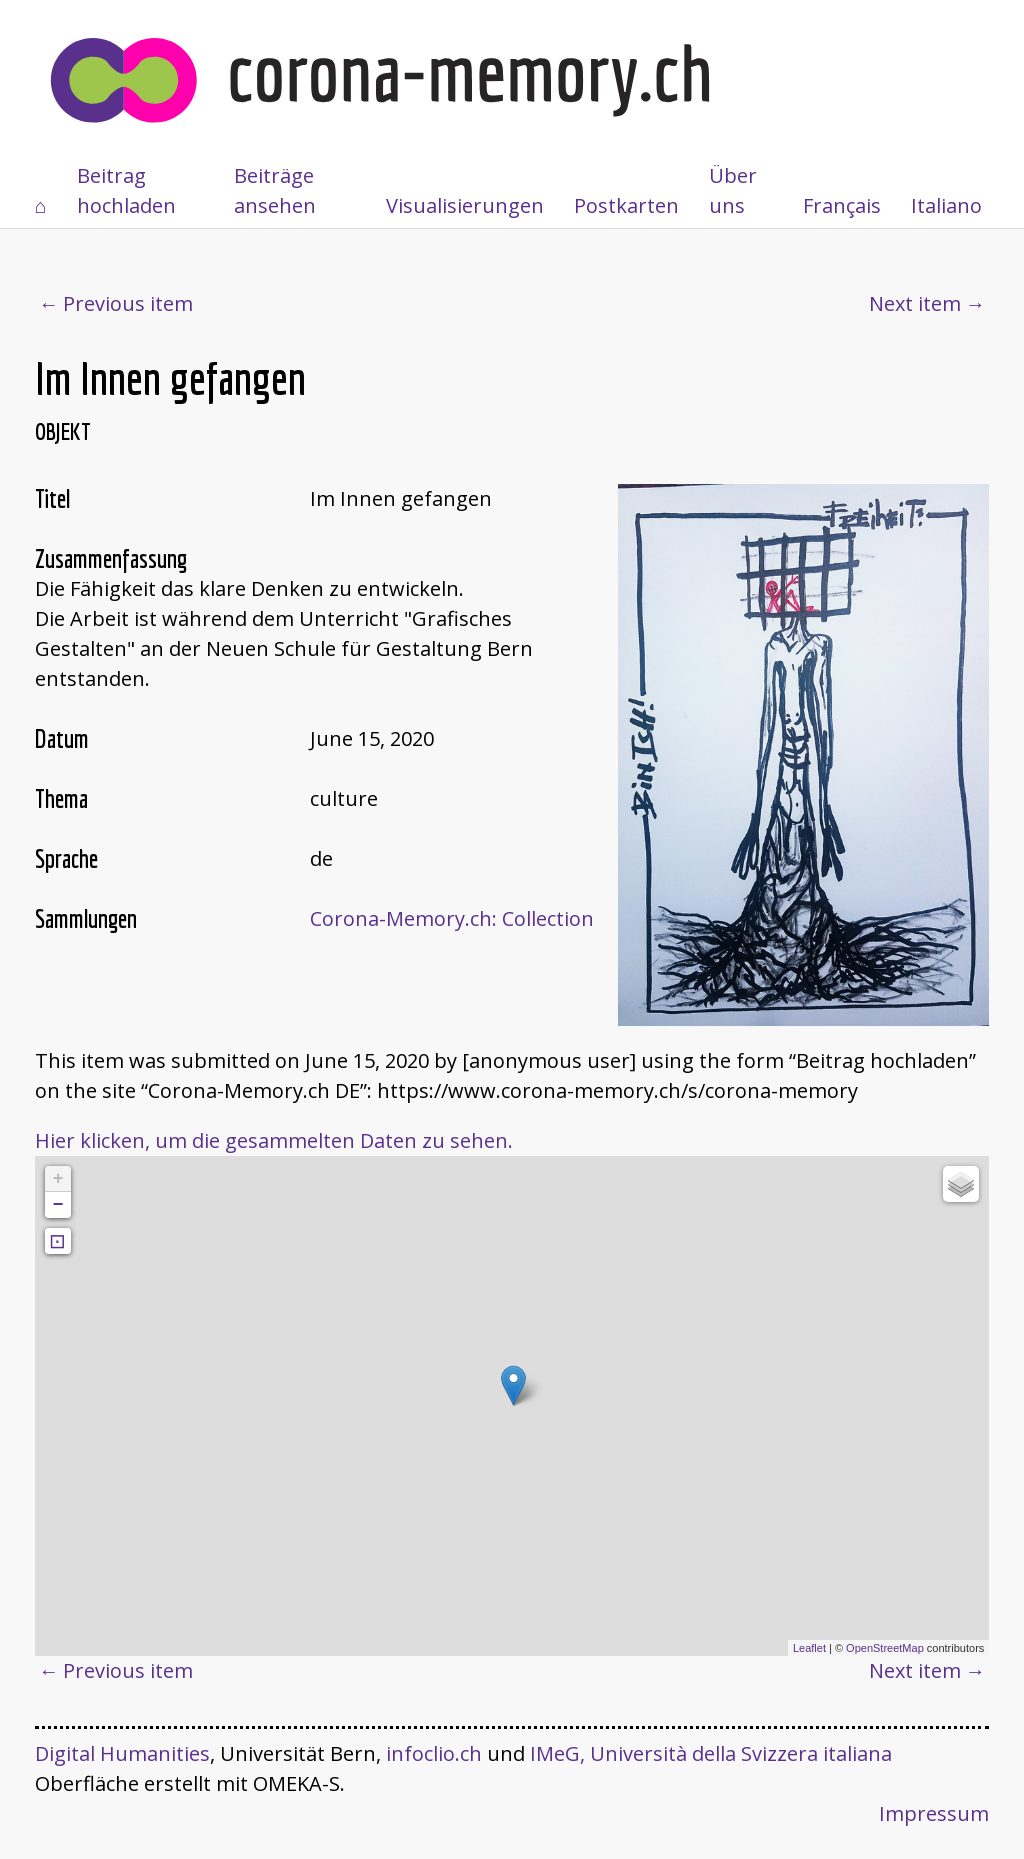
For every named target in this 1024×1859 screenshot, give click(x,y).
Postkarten (626, 205)
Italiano (946, 205)
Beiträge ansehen (275, 190)
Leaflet (809, 1648)
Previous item (128, 303)
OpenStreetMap (885, 1648)
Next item (915, 303)
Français (842, 205)
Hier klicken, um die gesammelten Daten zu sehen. (274, 1140)
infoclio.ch (434, 1753)
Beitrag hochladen (126, 190)
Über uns (733, 190)
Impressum (934, 1813)
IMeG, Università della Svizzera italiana (711, 1753)
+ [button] (58, 1179)
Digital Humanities (122, 1753)
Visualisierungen (465, 205)
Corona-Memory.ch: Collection (452, 918)
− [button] (58, 1205)
